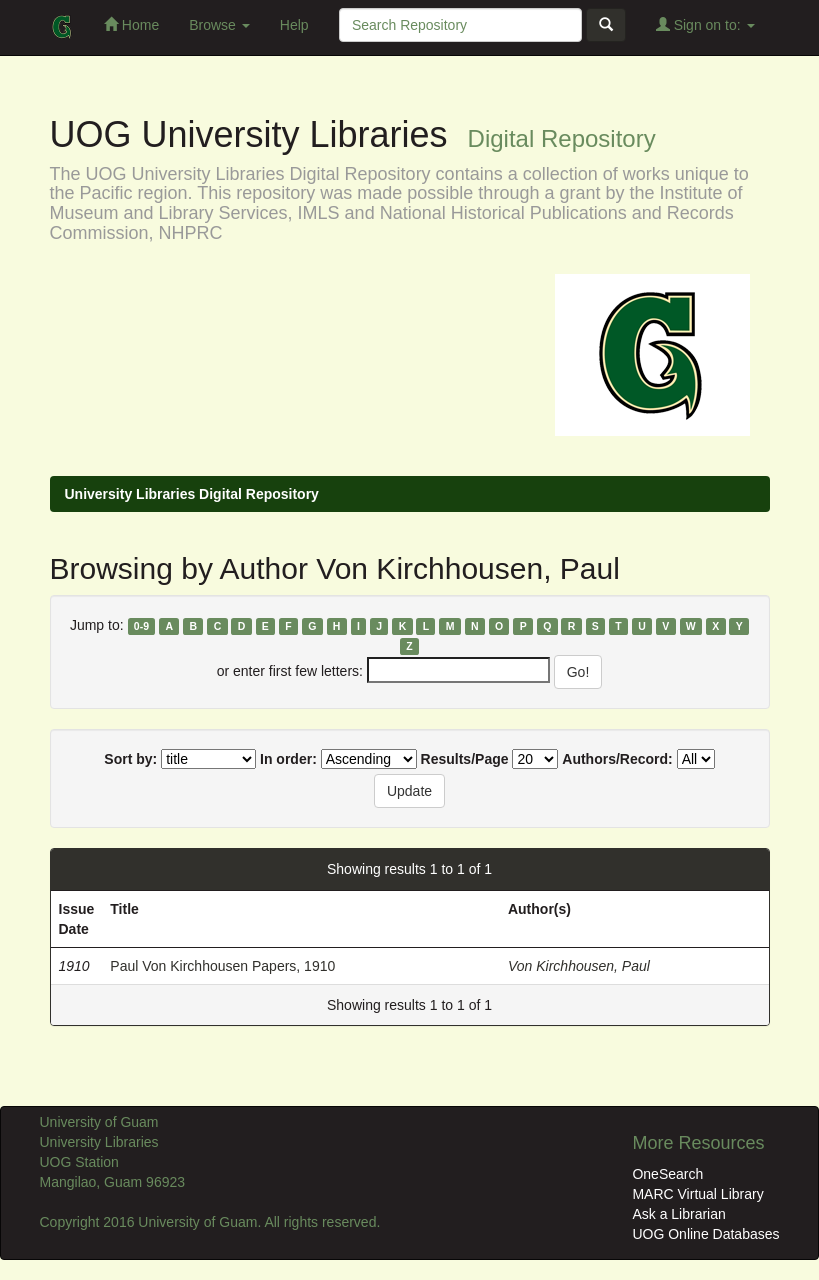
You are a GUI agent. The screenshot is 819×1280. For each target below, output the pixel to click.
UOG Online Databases (705, 1234)
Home (131, 24)
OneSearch (667, 1174)
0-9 (141, 626)
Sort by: (130, 759)
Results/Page (465, 759)
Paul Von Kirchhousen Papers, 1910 (222, 966)
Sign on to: (705, 24)
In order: (288, 759)
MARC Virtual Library (697, 1194)
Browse (219, 25)
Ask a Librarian (678, 1214)
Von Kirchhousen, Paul (579, 966)
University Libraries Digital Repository (192, 494)
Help (294, 25)
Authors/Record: (617, 759)
